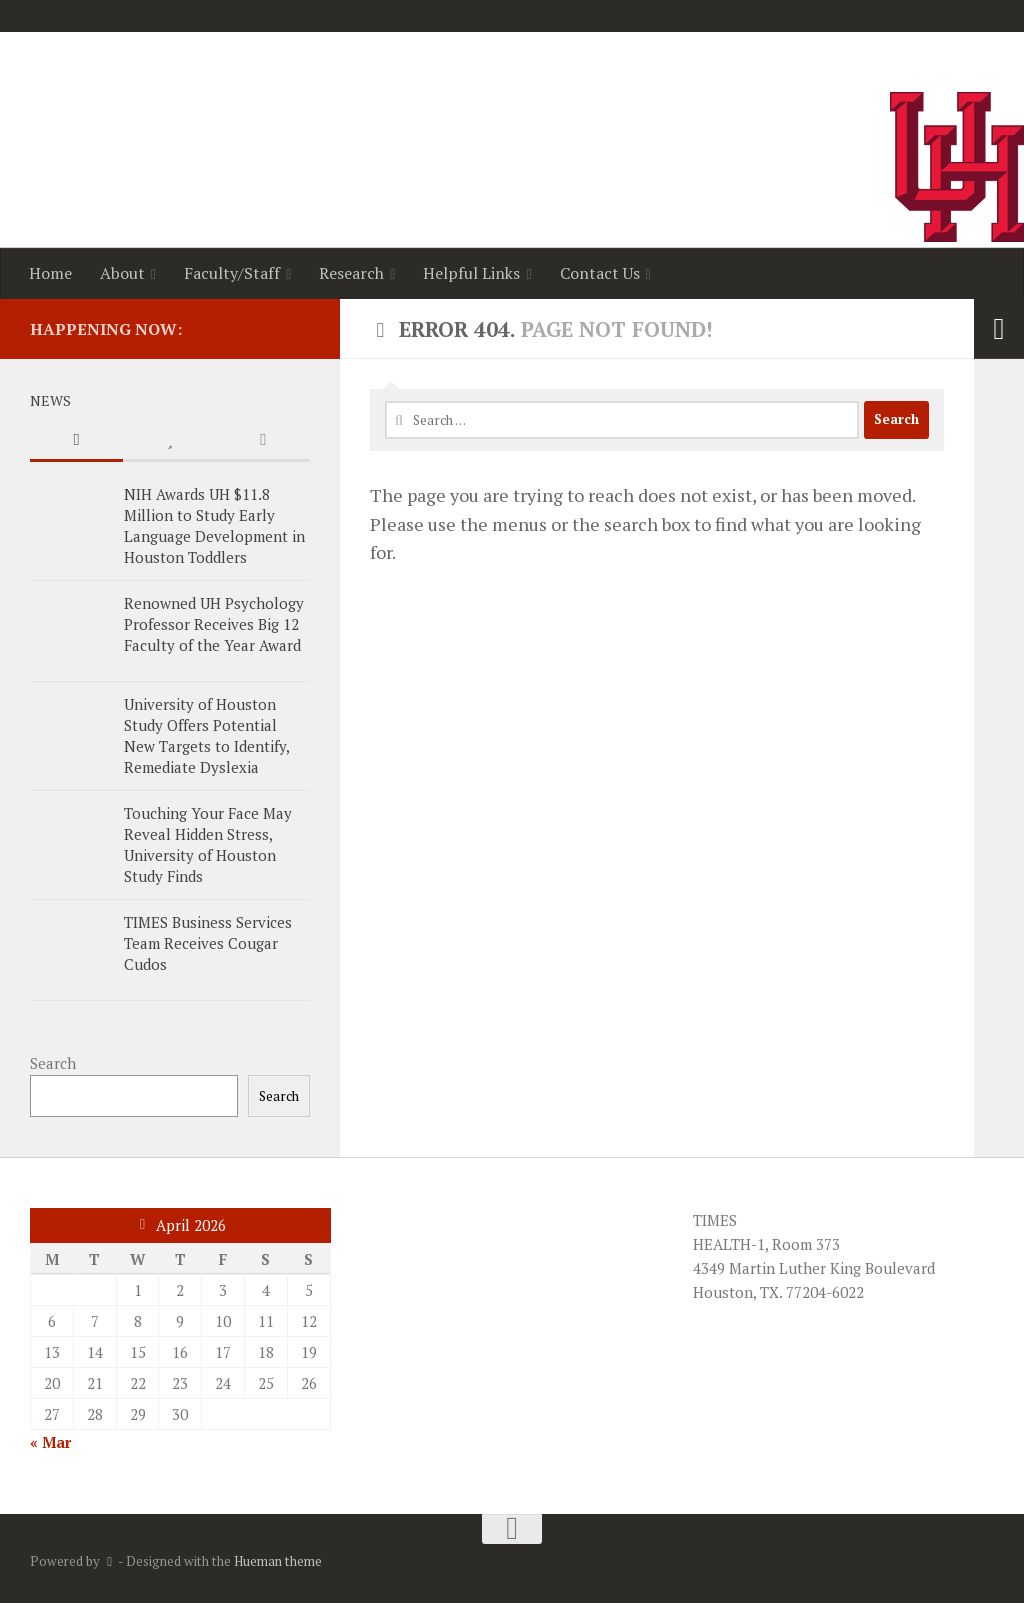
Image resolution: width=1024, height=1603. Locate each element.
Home (50, 273)
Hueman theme (278, 1561)
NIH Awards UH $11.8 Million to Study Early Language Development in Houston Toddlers (214, 525)
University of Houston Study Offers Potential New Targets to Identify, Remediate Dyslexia (206, 735)
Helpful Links (471, 273)
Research (351, 273)
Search (53, 1063)
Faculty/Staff (232, 273)
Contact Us (600, 273)
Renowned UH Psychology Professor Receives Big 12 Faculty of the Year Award (214, 624)
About (122, 273)
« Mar (50, 1442)
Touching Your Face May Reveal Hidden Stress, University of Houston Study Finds (208, 844)
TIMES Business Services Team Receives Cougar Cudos (208, 943)
